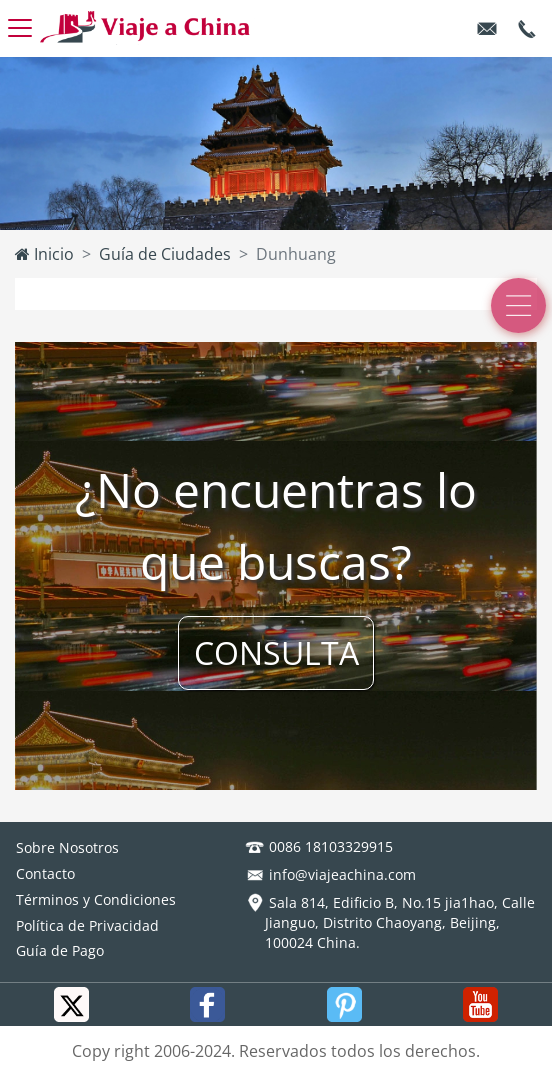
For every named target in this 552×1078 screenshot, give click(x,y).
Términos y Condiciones (96, 899)
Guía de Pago (60, 950)
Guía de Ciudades (165, 254)
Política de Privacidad (87, 925)
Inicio (44, 254)
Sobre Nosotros (67, 847)
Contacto (45, 873)
